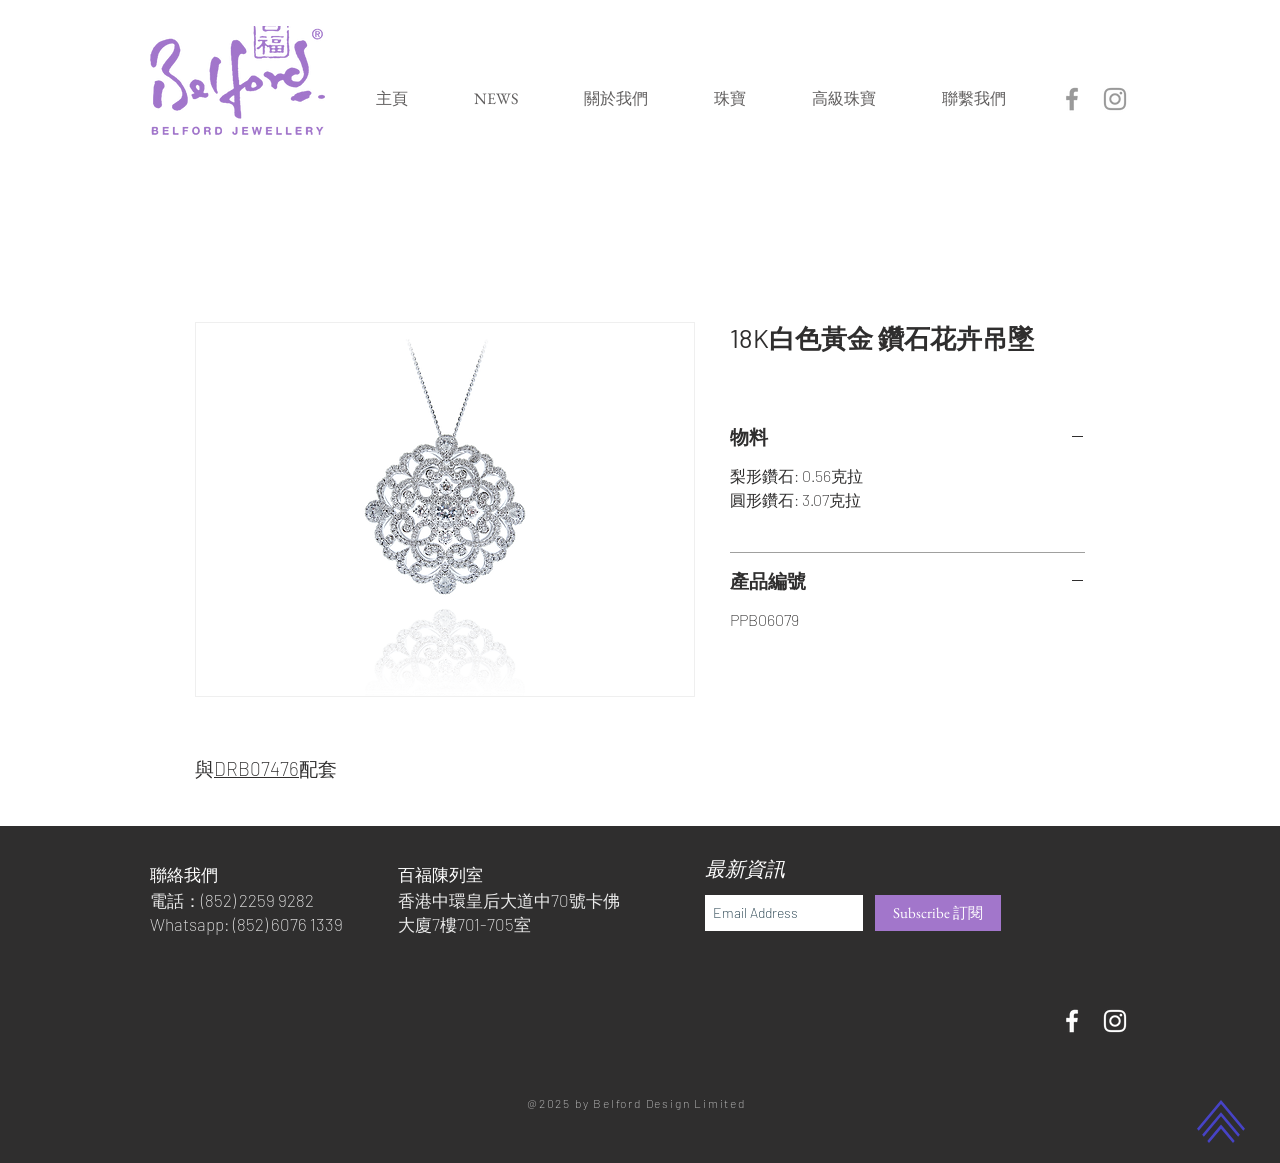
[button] (730, 98)
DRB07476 (256, 768)
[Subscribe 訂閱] (938, 913)
